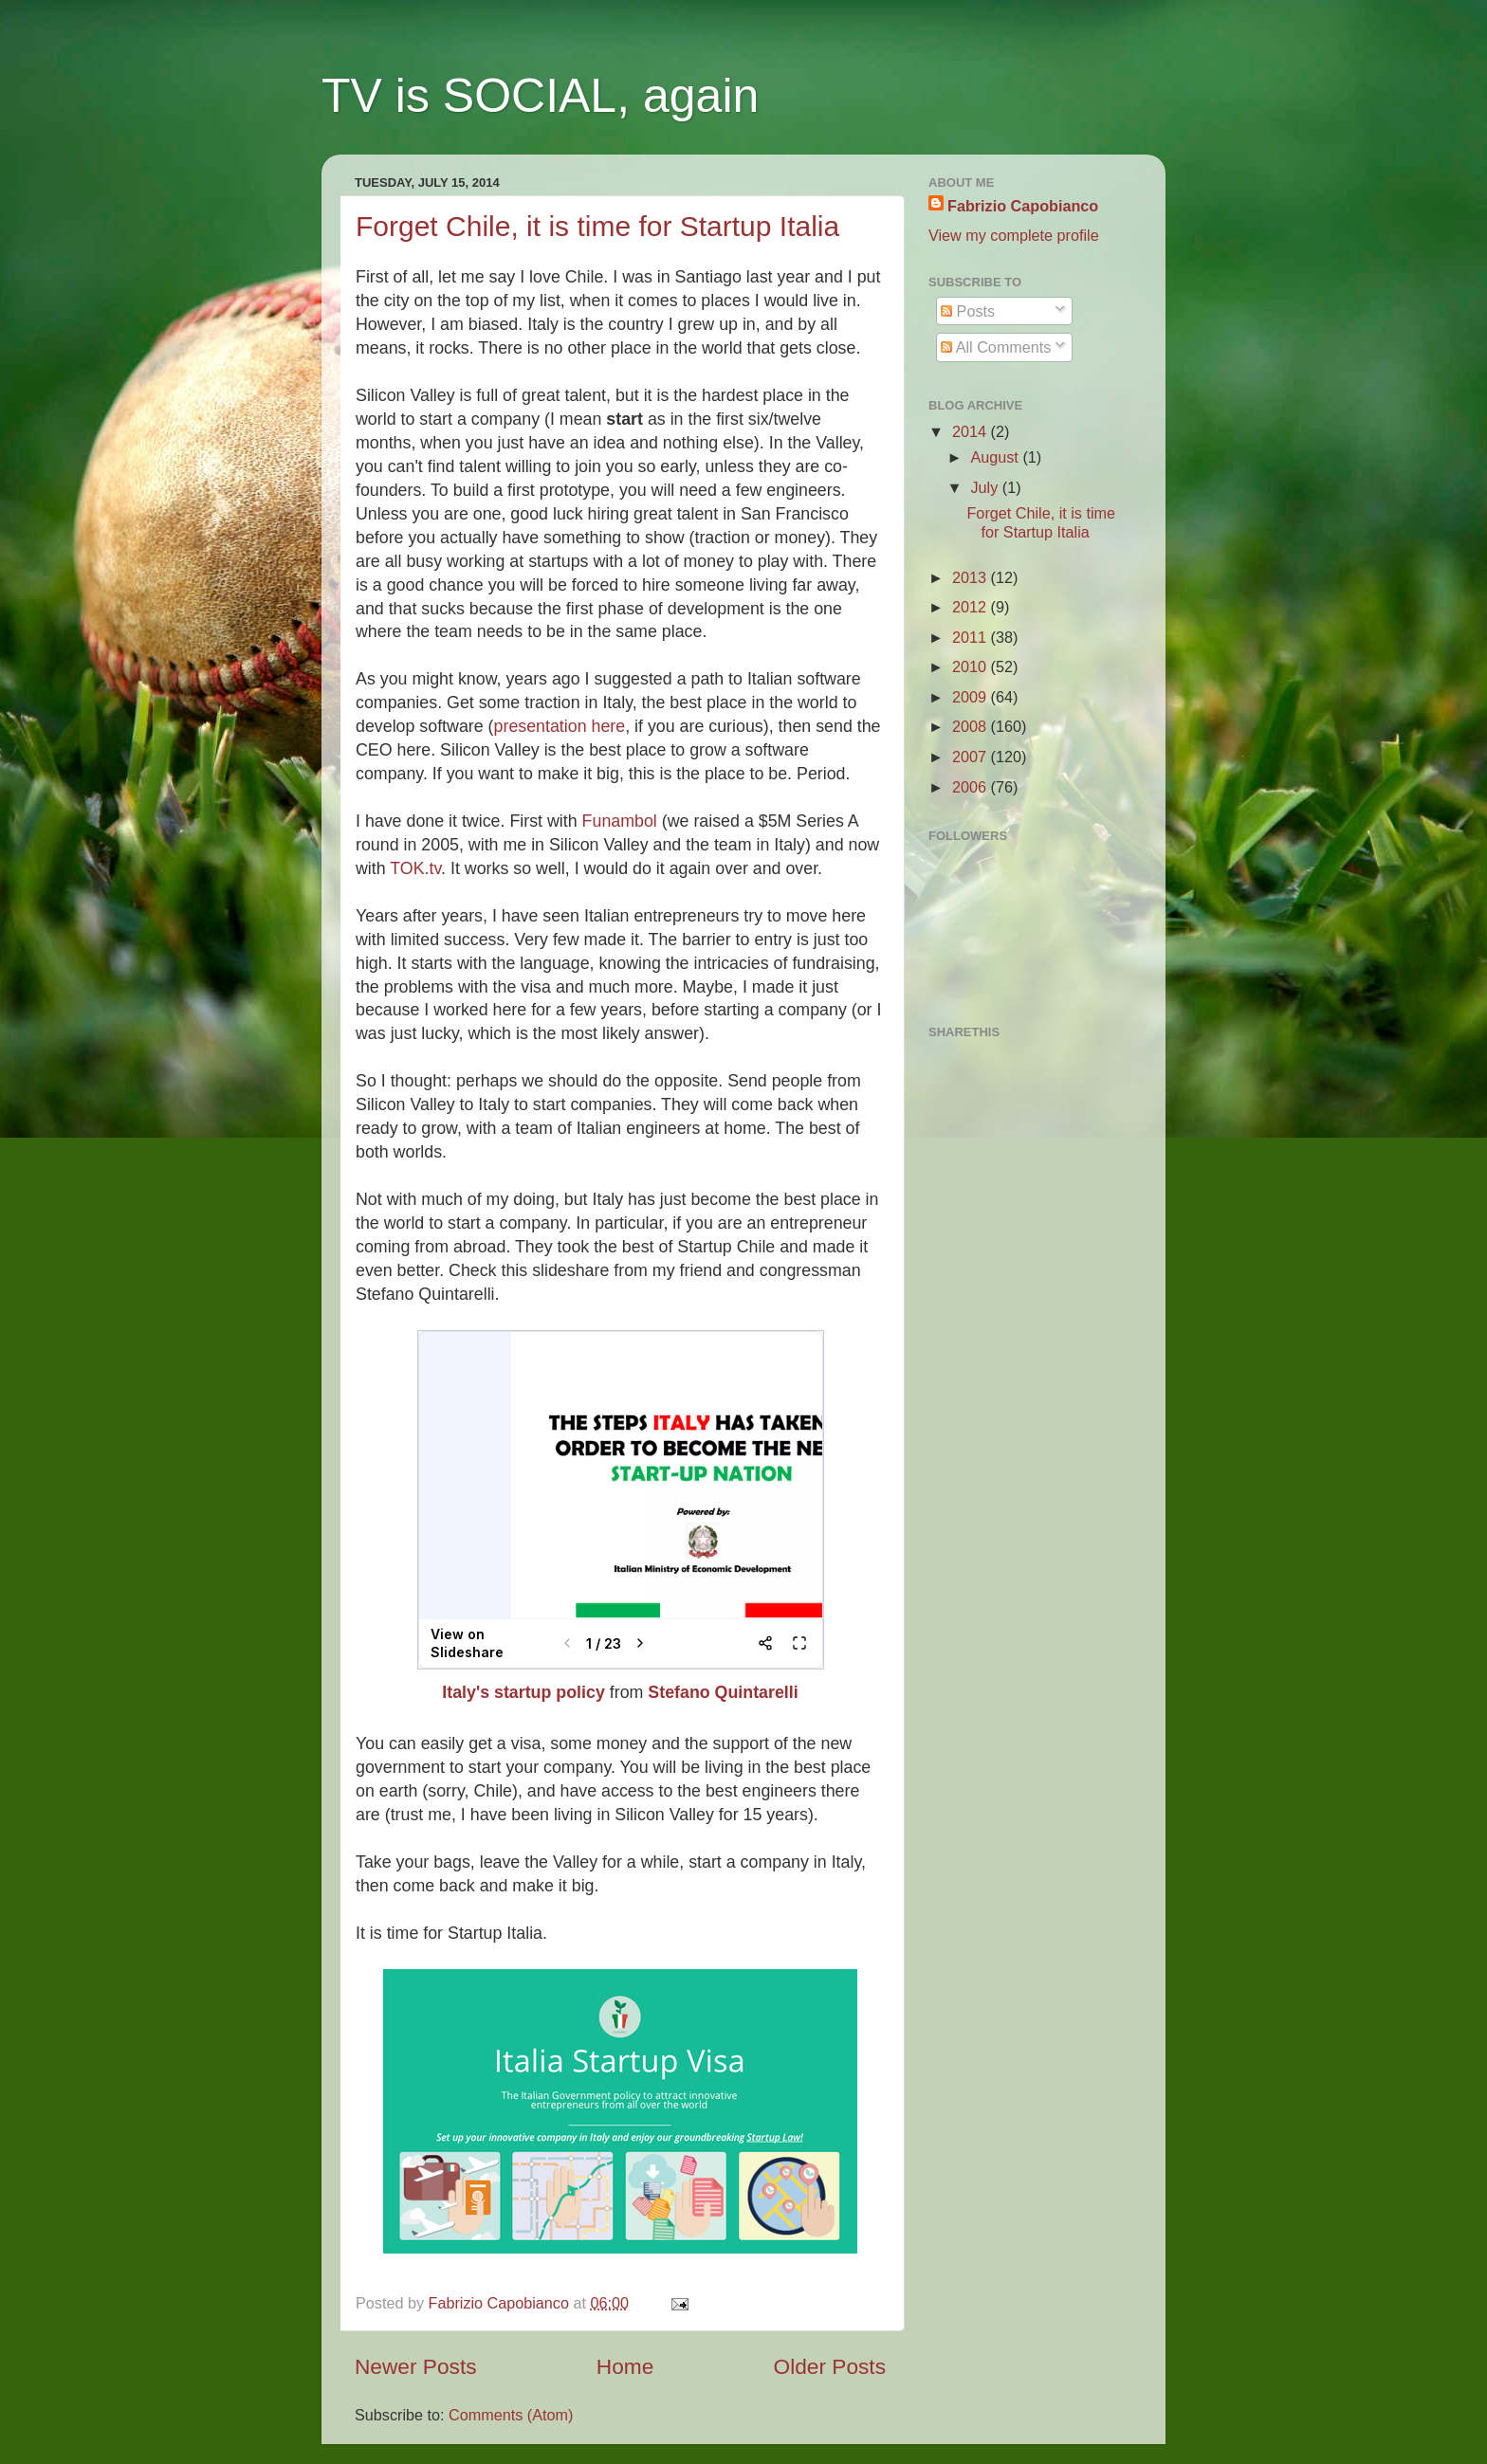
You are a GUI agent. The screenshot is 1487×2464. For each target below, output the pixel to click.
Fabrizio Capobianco (501, 2302)
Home (625, 2366)
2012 (971, 606)
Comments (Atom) (511, 2414)
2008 (971, 726)
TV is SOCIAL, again (540, 95)
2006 (971, 786)
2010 (971, 666)
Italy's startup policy (523, 1692)
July (985, 487)
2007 (971, 756)
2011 (971, 637)
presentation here (560, 726)
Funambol (619, 821)
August (996, 456)
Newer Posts (416, 2366)
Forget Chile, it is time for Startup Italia (597, 226)
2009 (971, 696)
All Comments (996, 347)
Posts (968, 310)
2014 (971, 431)
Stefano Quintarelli (723, 1692)
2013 (971, 577)
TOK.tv (415, 868)
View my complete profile (1013, 235)
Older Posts (830, 2366)
